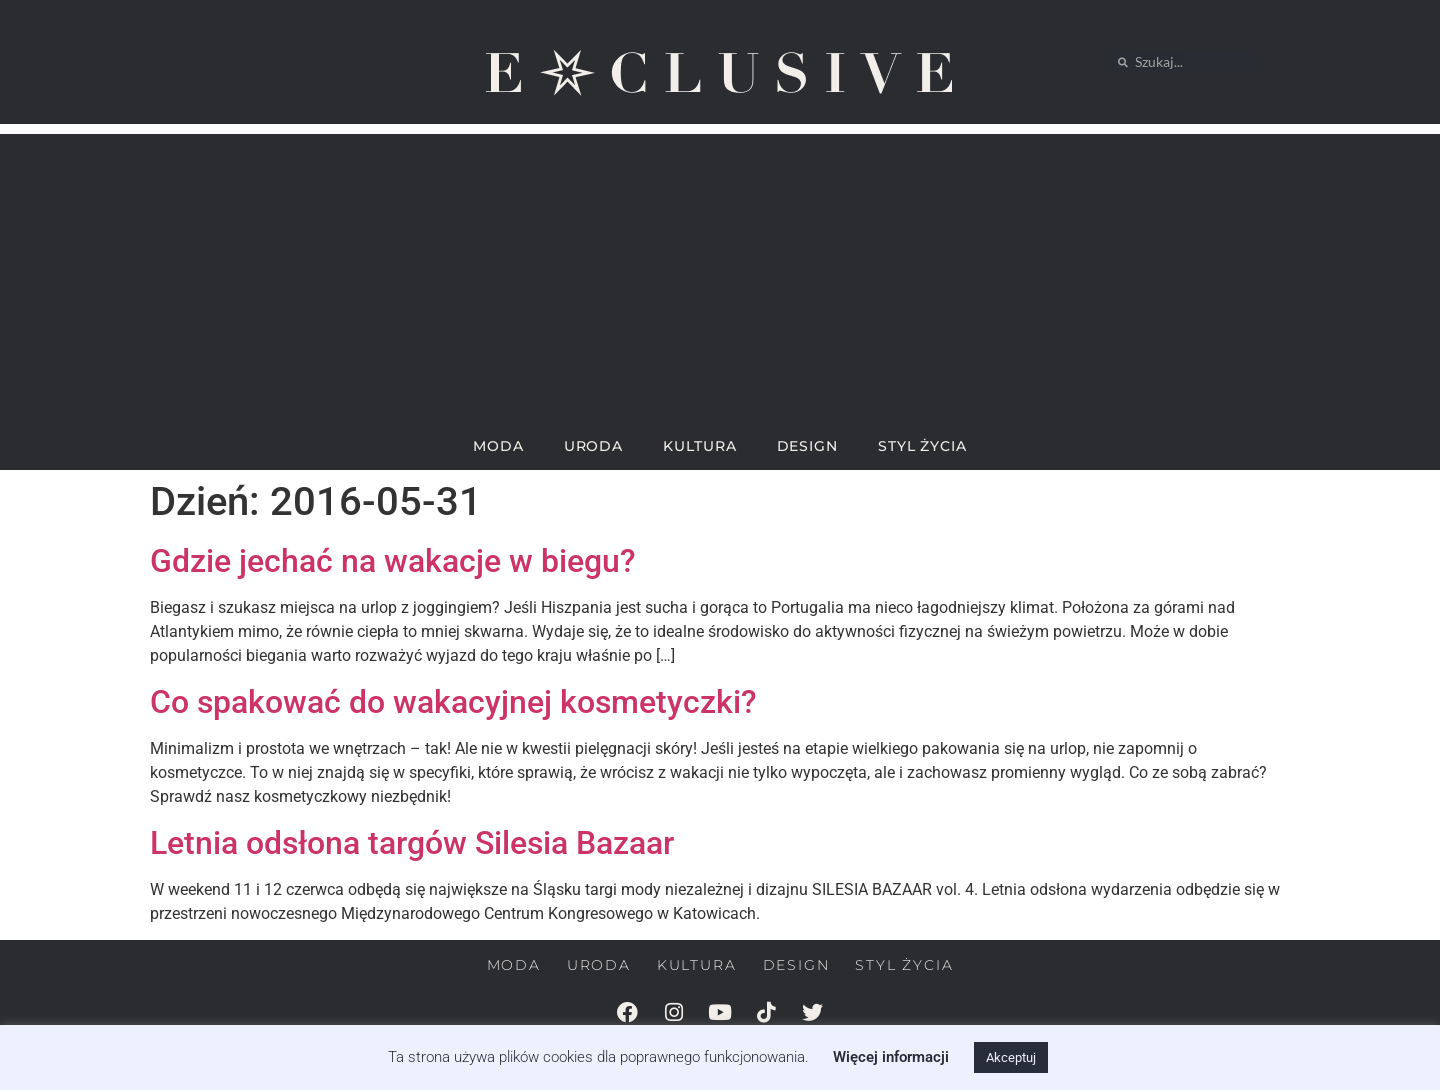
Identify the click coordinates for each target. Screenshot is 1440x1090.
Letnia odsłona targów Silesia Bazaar (412, 843)
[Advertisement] (720, 274)
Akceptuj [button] (1011, 1057)
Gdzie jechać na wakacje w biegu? (393, 561)
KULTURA (699, 446)
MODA (498, 446)
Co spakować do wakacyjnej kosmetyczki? (453, 702)
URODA (594, 446)
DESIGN (807, 446)
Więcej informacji (891, 1057)
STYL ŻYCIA (922, 446)
